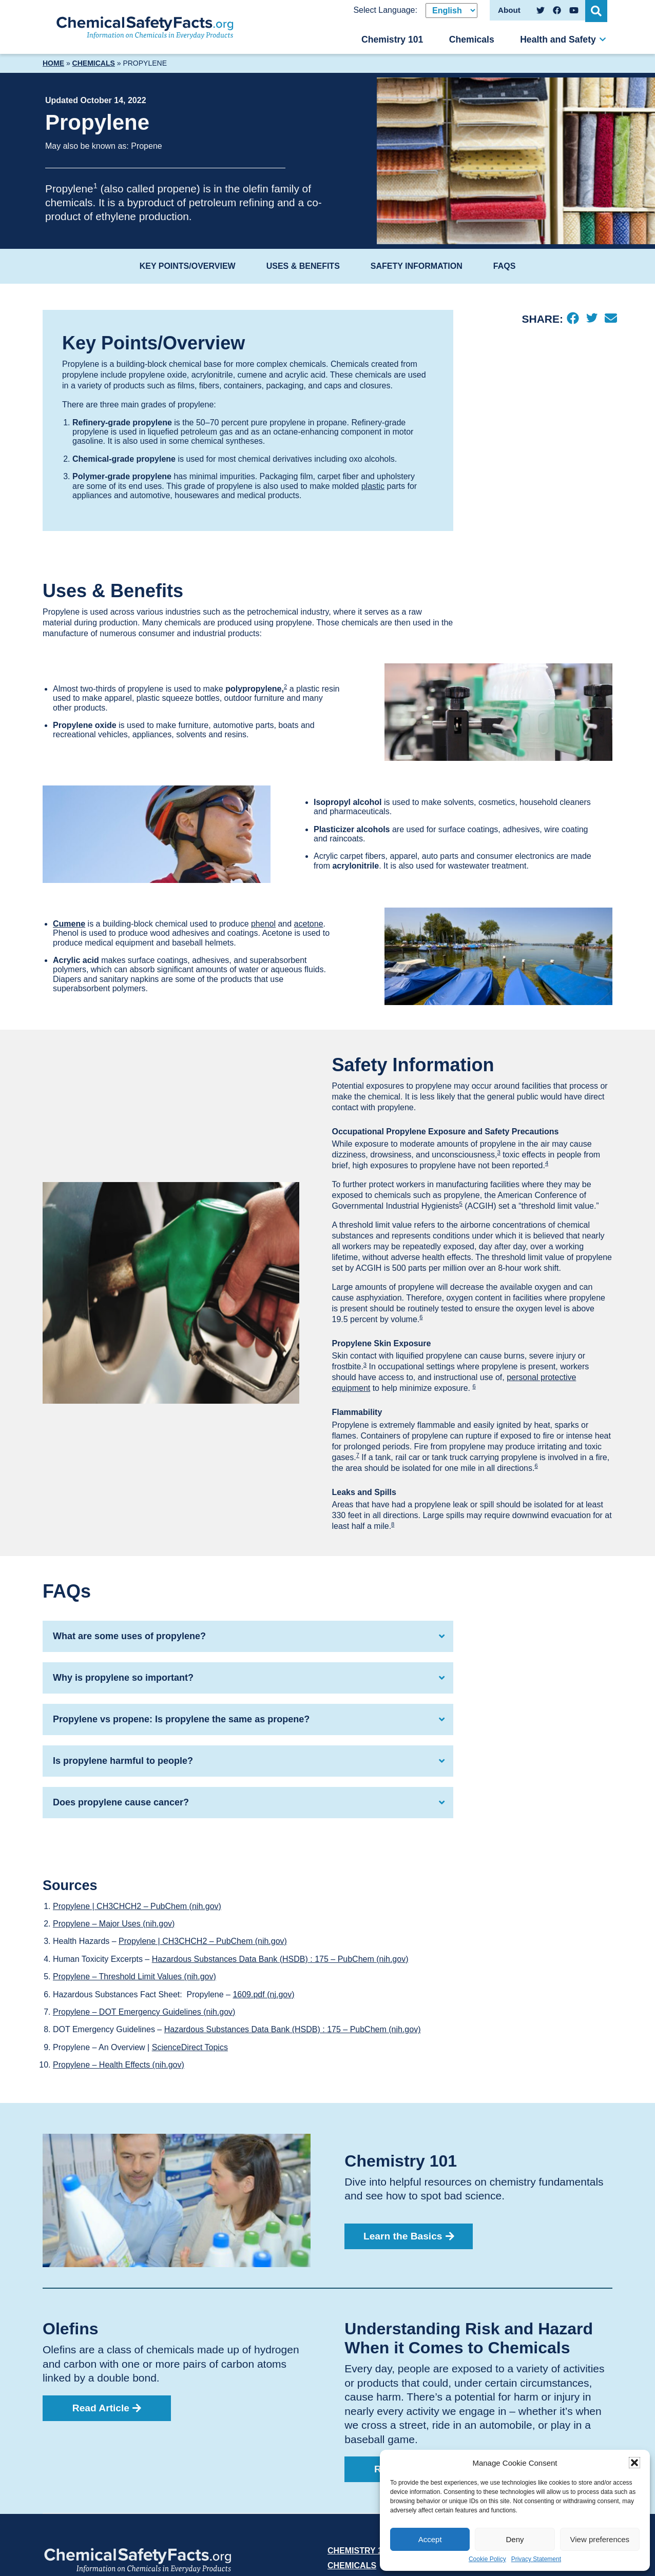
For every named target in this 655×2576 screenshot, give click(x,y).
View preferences (600, 2539)
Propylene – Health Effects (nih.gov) (118, 2064)
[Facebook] (572, 319)
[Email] (610, 319)
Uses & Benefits (303, 266)
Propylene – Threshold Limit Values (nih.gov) (134, 1976)
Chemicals (471, 39)
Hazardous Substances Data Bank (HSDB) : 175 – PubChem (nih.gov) (280, 1959)
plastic (372, 486)
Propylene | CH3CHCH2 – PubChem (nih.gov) (137, 1906)
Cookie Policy (487, 2559)
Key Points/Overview (188, 266)
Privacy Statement (536, 2559)
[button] (634, 2462)
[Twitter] (591, 319)
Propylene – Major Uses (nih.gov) (114, 1923)
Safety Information (417, 266)
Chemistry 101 (392, 39)
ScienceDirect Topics (190, 2047)
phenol (263, 923)
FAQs (504, 266)
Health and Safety (558, 39)
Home (53, 63)
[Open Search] (597, 10)
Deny (515, 2539)
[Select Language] (451, 10)
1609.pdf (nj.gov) (263, 1994)
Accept (430, 2539)
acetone (308, 923)
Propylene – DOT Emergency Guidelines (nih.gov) (144, 2012)
